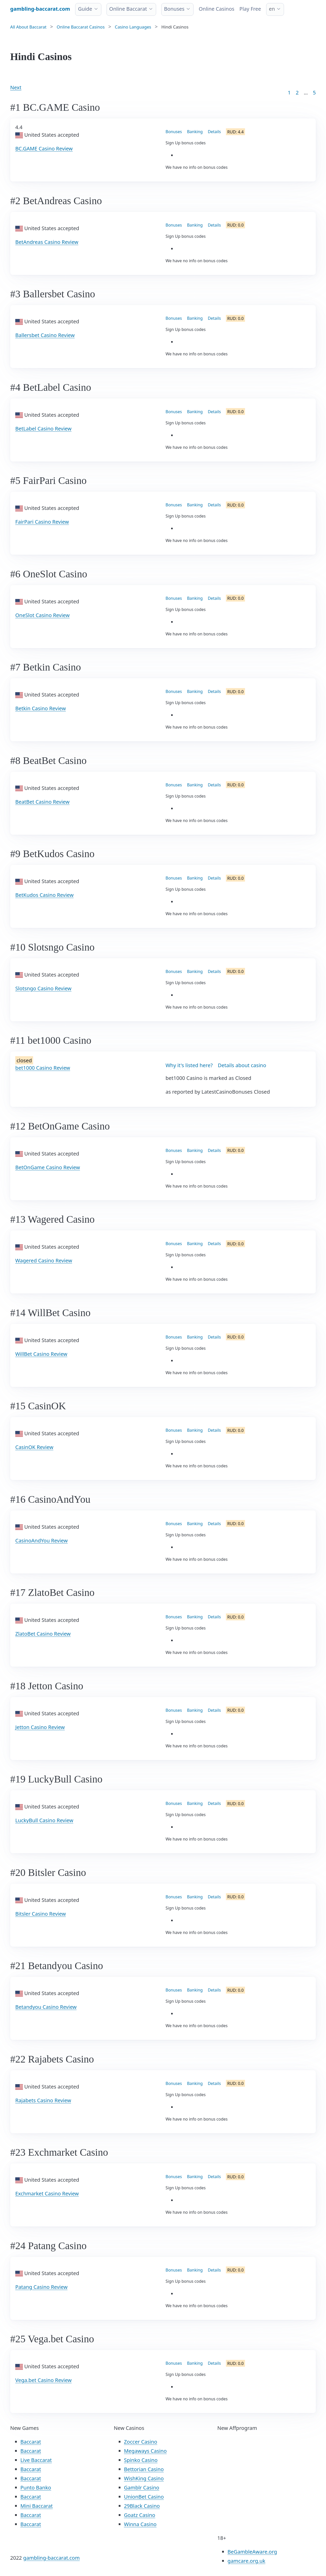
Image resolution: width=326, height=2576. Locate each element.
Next (15, 87)
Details (214, 131)
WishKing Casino (144, 2478)
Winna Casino (140, 2524)
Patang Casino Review (41, 2286)
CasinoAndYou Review (41, 1540)
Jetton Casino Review (40, 1727)
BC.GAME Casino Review (44, 148)
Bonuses (174, 8)
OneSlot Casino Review (42, 615)
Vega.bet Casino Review (43, 2380)
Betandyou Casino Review (46, 2006)
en (272, 8)
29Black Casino (142, 2505)
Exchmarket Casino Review (47, 2193)
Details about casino (242, 1065)
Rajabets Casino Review (43, 2100)
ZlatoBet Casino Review (43, 1633)
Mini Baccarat (36, 2505)
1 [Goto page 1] (289, 92)
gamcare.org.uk (246, 2560)
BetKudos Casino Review (44, 895)
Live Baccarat (36, 2460)
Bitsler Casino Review (40, 1913)
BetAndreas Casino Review (46, 242)
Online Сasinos (216, 8)
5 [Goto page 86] (314, 92)
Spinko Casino (141, 2460)
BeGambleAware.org (252, 2551)
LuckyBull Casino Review (44, 1820)
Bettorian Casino (144, 2469)
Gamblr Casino (141, 2487)
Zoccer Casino (140, 2441)
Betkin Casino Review (40, 708)
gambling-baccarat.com (51, 2557)
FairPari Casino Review (42, 521)
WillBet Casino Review (41, 1353)
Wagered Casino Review (43, 1260)
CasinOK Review (34, 1447)
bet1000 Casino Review (42, 1067)
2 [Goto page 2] (297, 92)
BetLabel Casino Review (43, 428)
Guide (85, 8)
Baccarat (30, 2441)
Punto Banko (35, 2487)
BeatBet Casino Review (42, 801)
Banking (195, 131)
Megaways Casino (145, 2450)
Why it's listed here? (189, 1065)
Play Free (250, 8)
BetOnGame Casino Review (47, 1167)
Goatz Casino (139, 2515)
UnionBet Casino (144, 2496)
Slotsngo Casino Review (43, 988)
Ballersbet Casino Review (45, 335)
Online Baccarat (128, 8)
